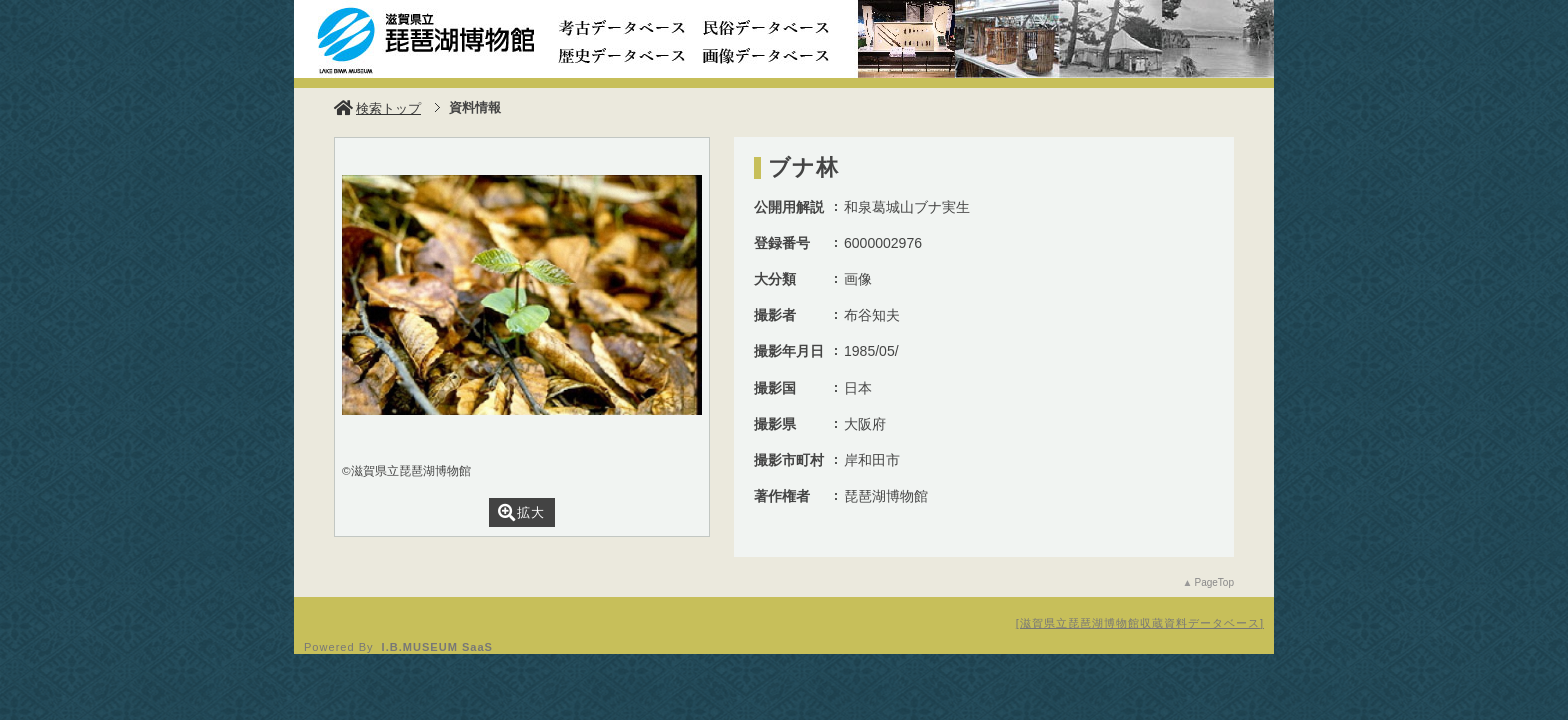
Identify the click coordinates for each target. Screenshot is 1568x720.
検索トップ (377, 108)
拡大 (521, 512)
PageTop (1214, 582)
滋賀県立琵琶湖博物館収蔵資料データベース (1140, 623)
